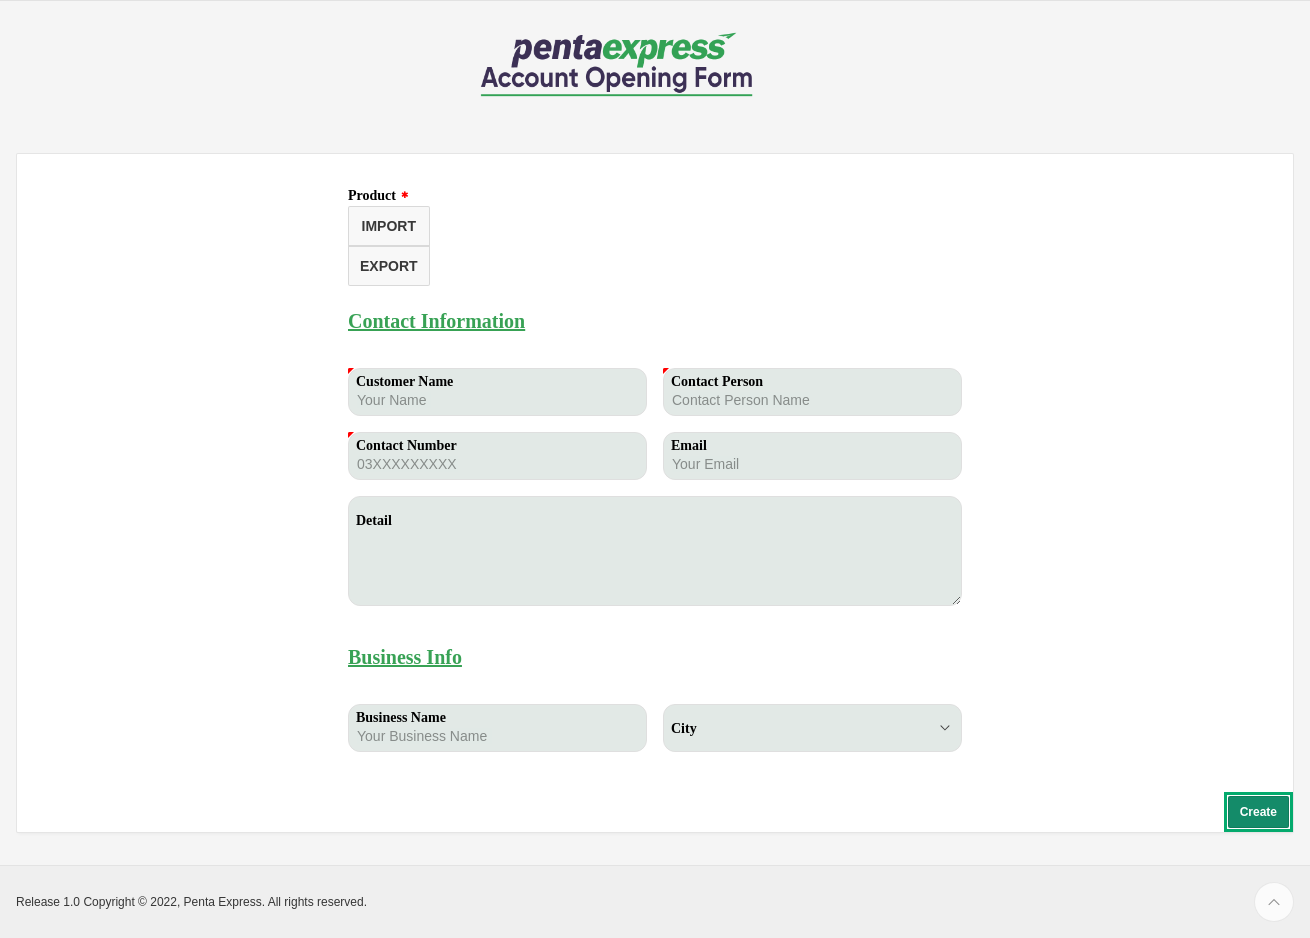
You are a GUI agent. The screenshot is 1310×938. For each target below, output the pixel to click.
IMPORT (389, 226)
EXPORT (389, 266)
